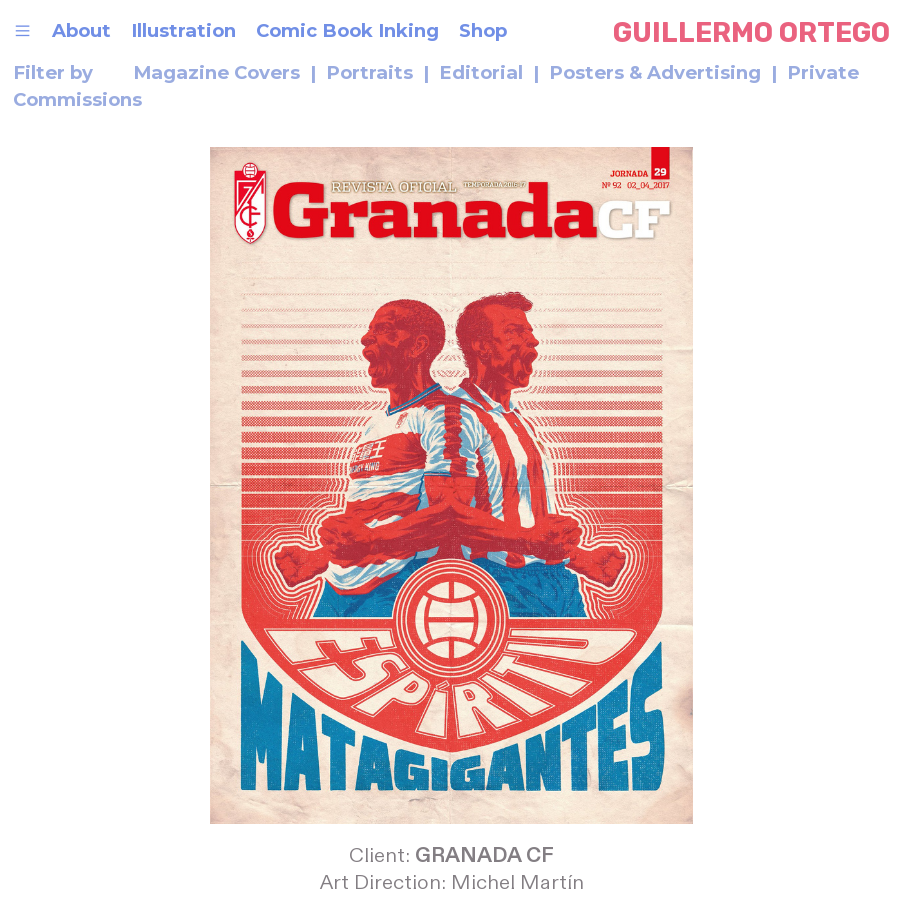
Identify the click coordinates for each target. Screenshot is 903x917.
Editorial (481, 72)
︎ (22, 30)
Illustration (183, 30)
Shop (485, 30)
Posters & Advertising (655, 72)
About (81, 30)
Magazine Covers (219, 72)
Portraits (369, 72)
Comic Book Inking (347, 30)
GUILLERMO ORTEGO (751, 32)
